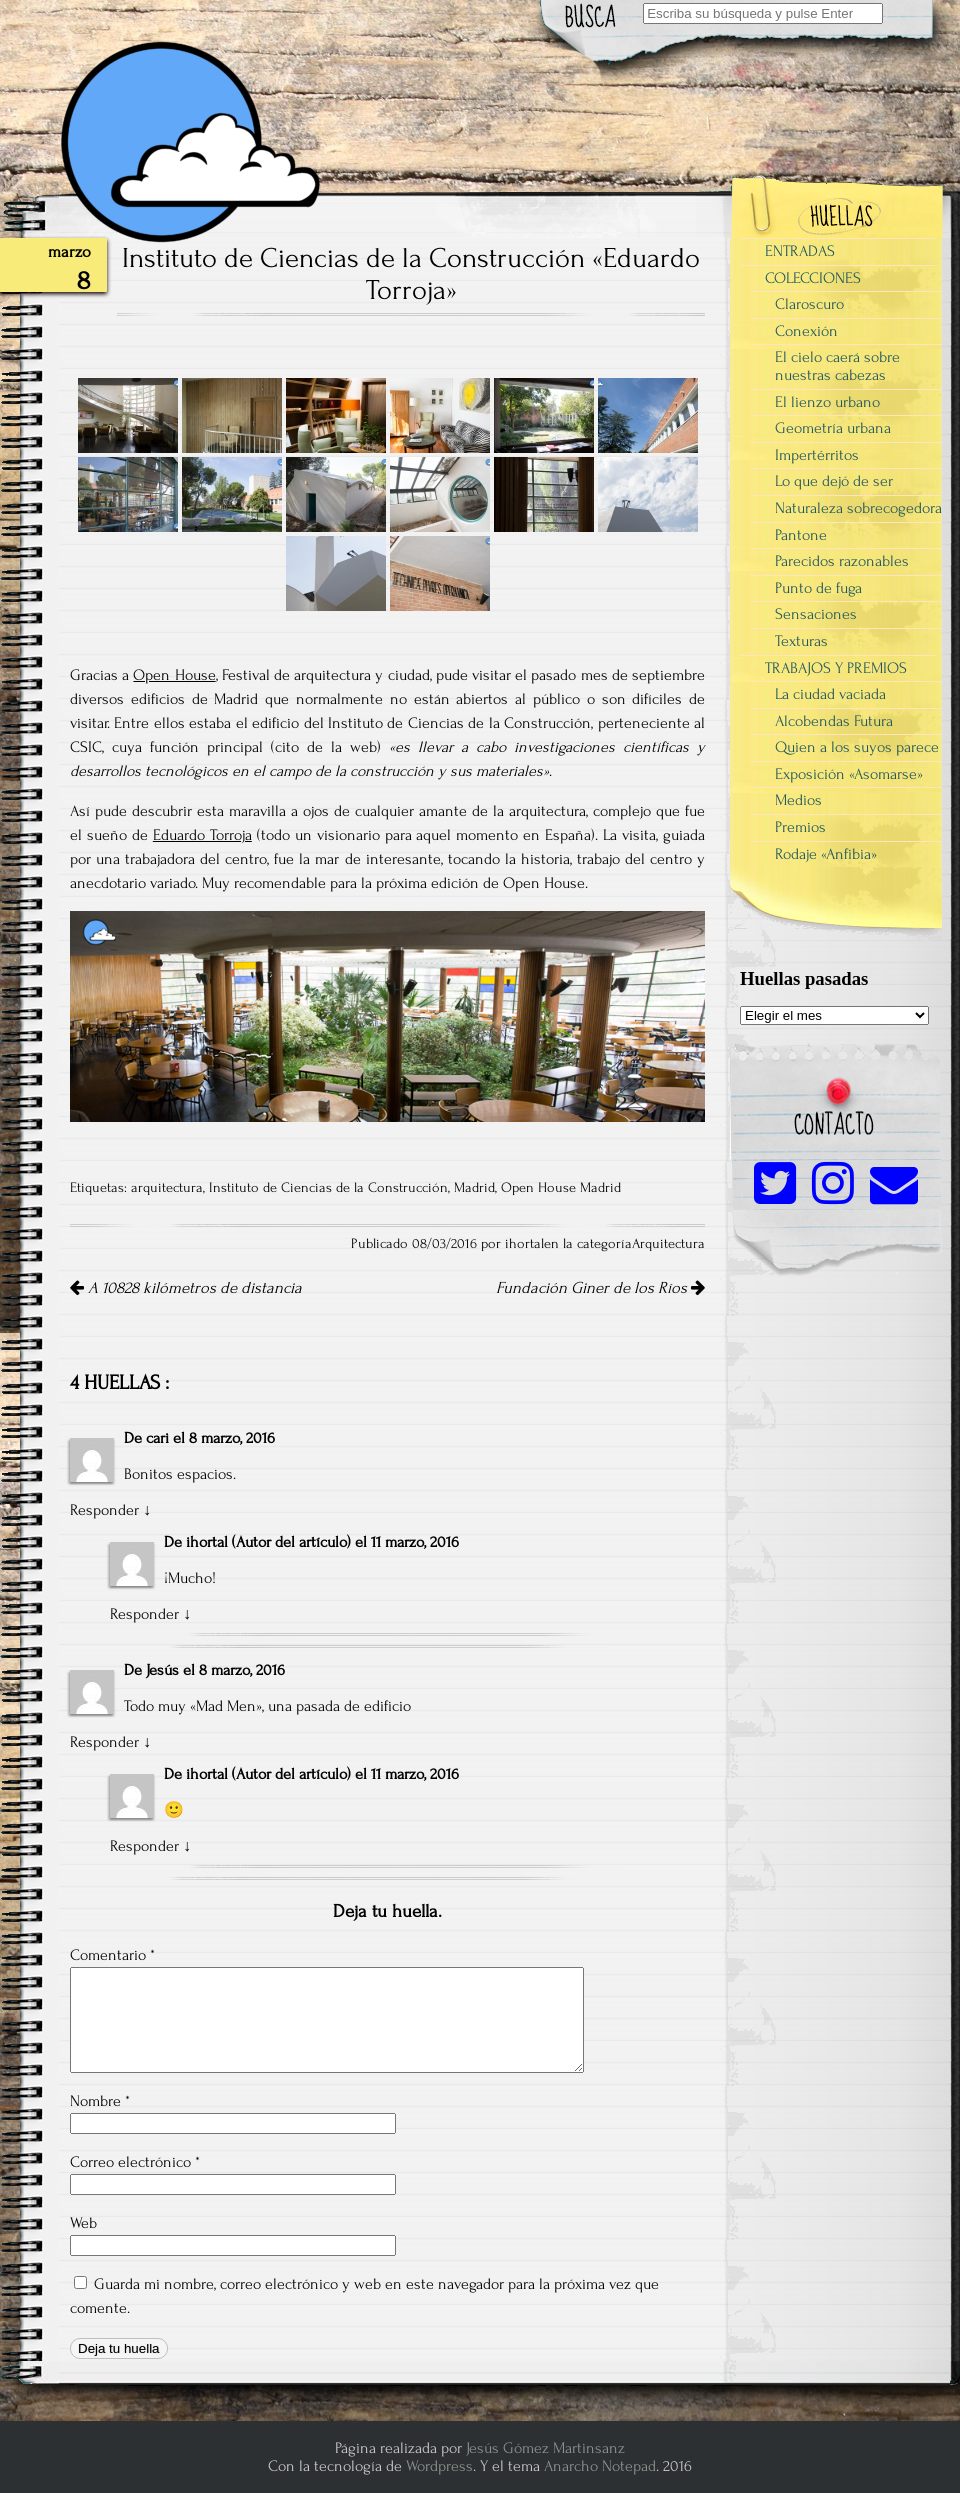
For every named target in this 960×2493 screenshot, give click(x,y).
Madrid (474, 1188)
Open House (174, 675)
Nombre (100, 2101)
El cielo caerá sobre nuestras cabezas (837, 366)
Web (83, 2223)
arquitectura (167, 1188)
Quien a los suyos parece (857, 747)
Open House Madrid (561, 1188)
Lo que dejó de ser (834, 481)
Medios (798, 800)
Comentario (112, 1955)
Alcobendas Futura (834, 721)
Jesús (162, 1670)
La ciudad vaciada (830, 694)
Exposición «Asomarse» (849, 774)
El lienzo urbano (827, 402)
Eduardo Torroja (202, 835)
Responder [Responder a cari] (104, 1510)
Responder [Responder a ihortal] (144, 1614)
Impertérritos (817, 455)
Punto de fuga (818, 588)
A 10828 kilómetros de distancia (186, 1288)
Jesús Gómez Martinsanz (545, 2448)
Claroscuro (809, 304)
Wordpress (439, 2466)
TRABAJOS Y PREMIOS (836, 668)
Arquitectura (668, 1244)
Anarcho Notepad (600, 2466)
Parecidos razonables (842, 561)
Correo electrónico (135, 2162)
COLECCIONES (813, 278)
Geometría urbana (833, 428)
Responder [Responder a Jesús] (104, 1742)
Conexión (806, 331)
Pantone (801, 535)
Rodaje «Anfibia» (826, 854)
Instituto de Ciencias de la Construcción (328, 1188)
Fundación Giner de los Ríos (600, 1288)
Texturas (801, 641)
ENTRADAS (800, 251)
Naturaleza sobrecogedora (858, 508)
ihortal (207, 1542)
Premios (800, 827)
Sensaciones (816, 614)
